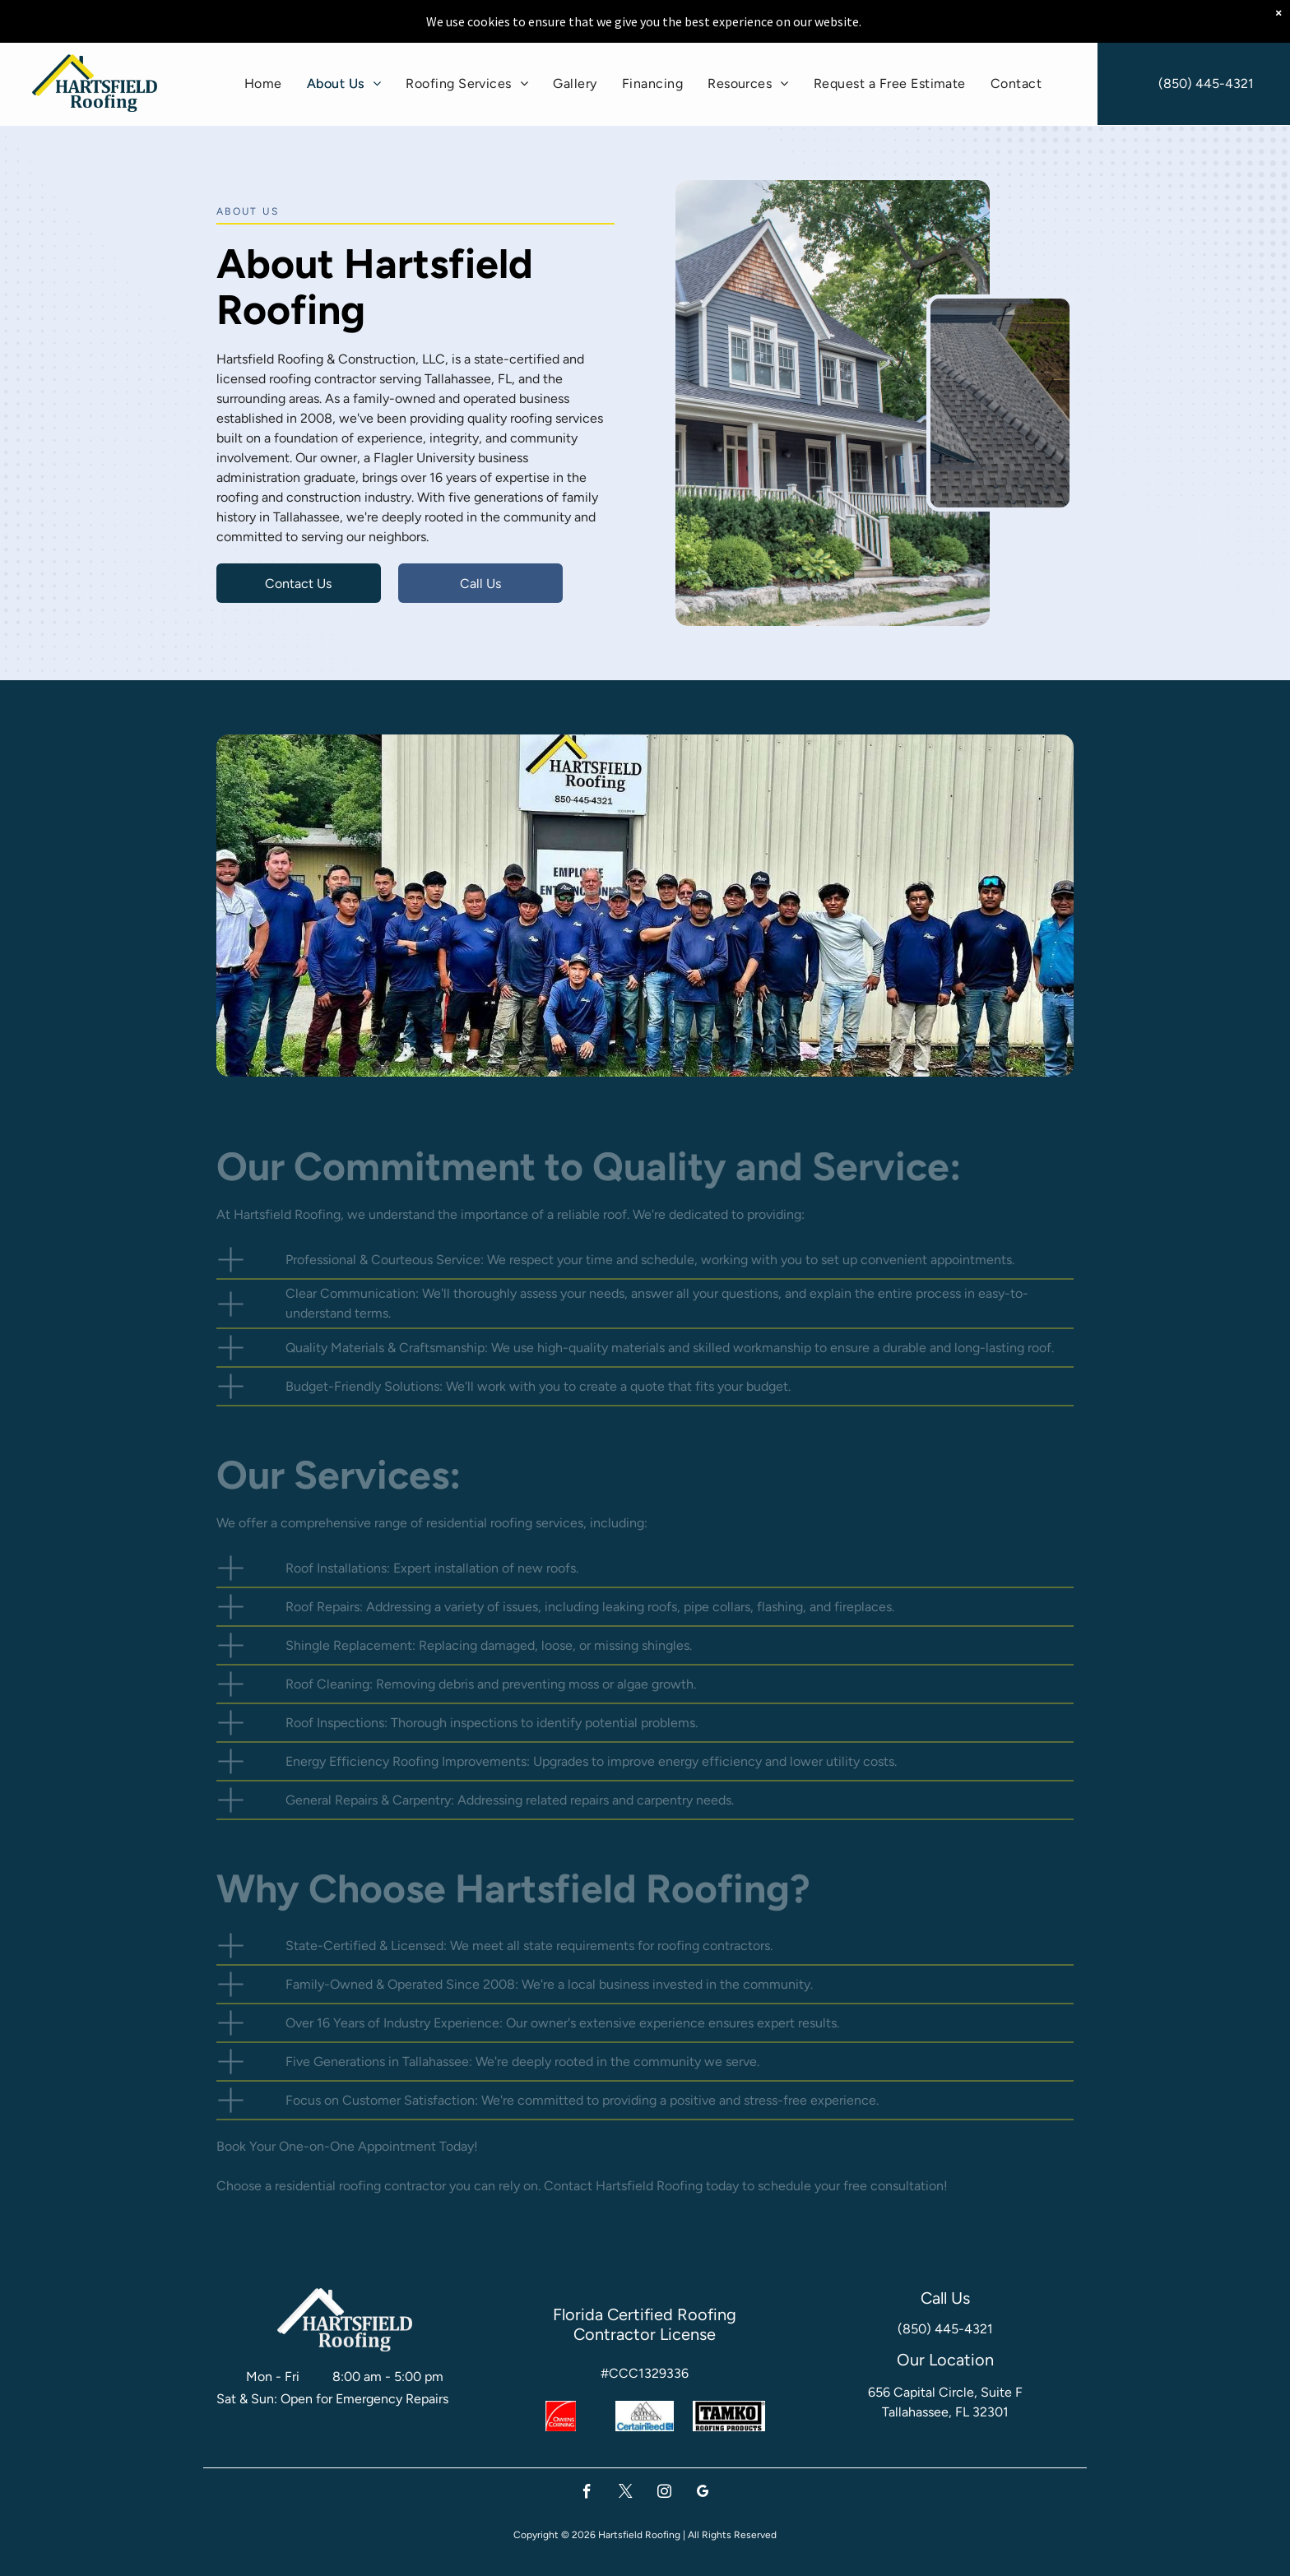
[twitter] (625, 2493)
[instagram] (664, 2493)
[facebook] (587, 2493)
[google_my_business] (703, 2493)
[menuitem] (263, 83)
